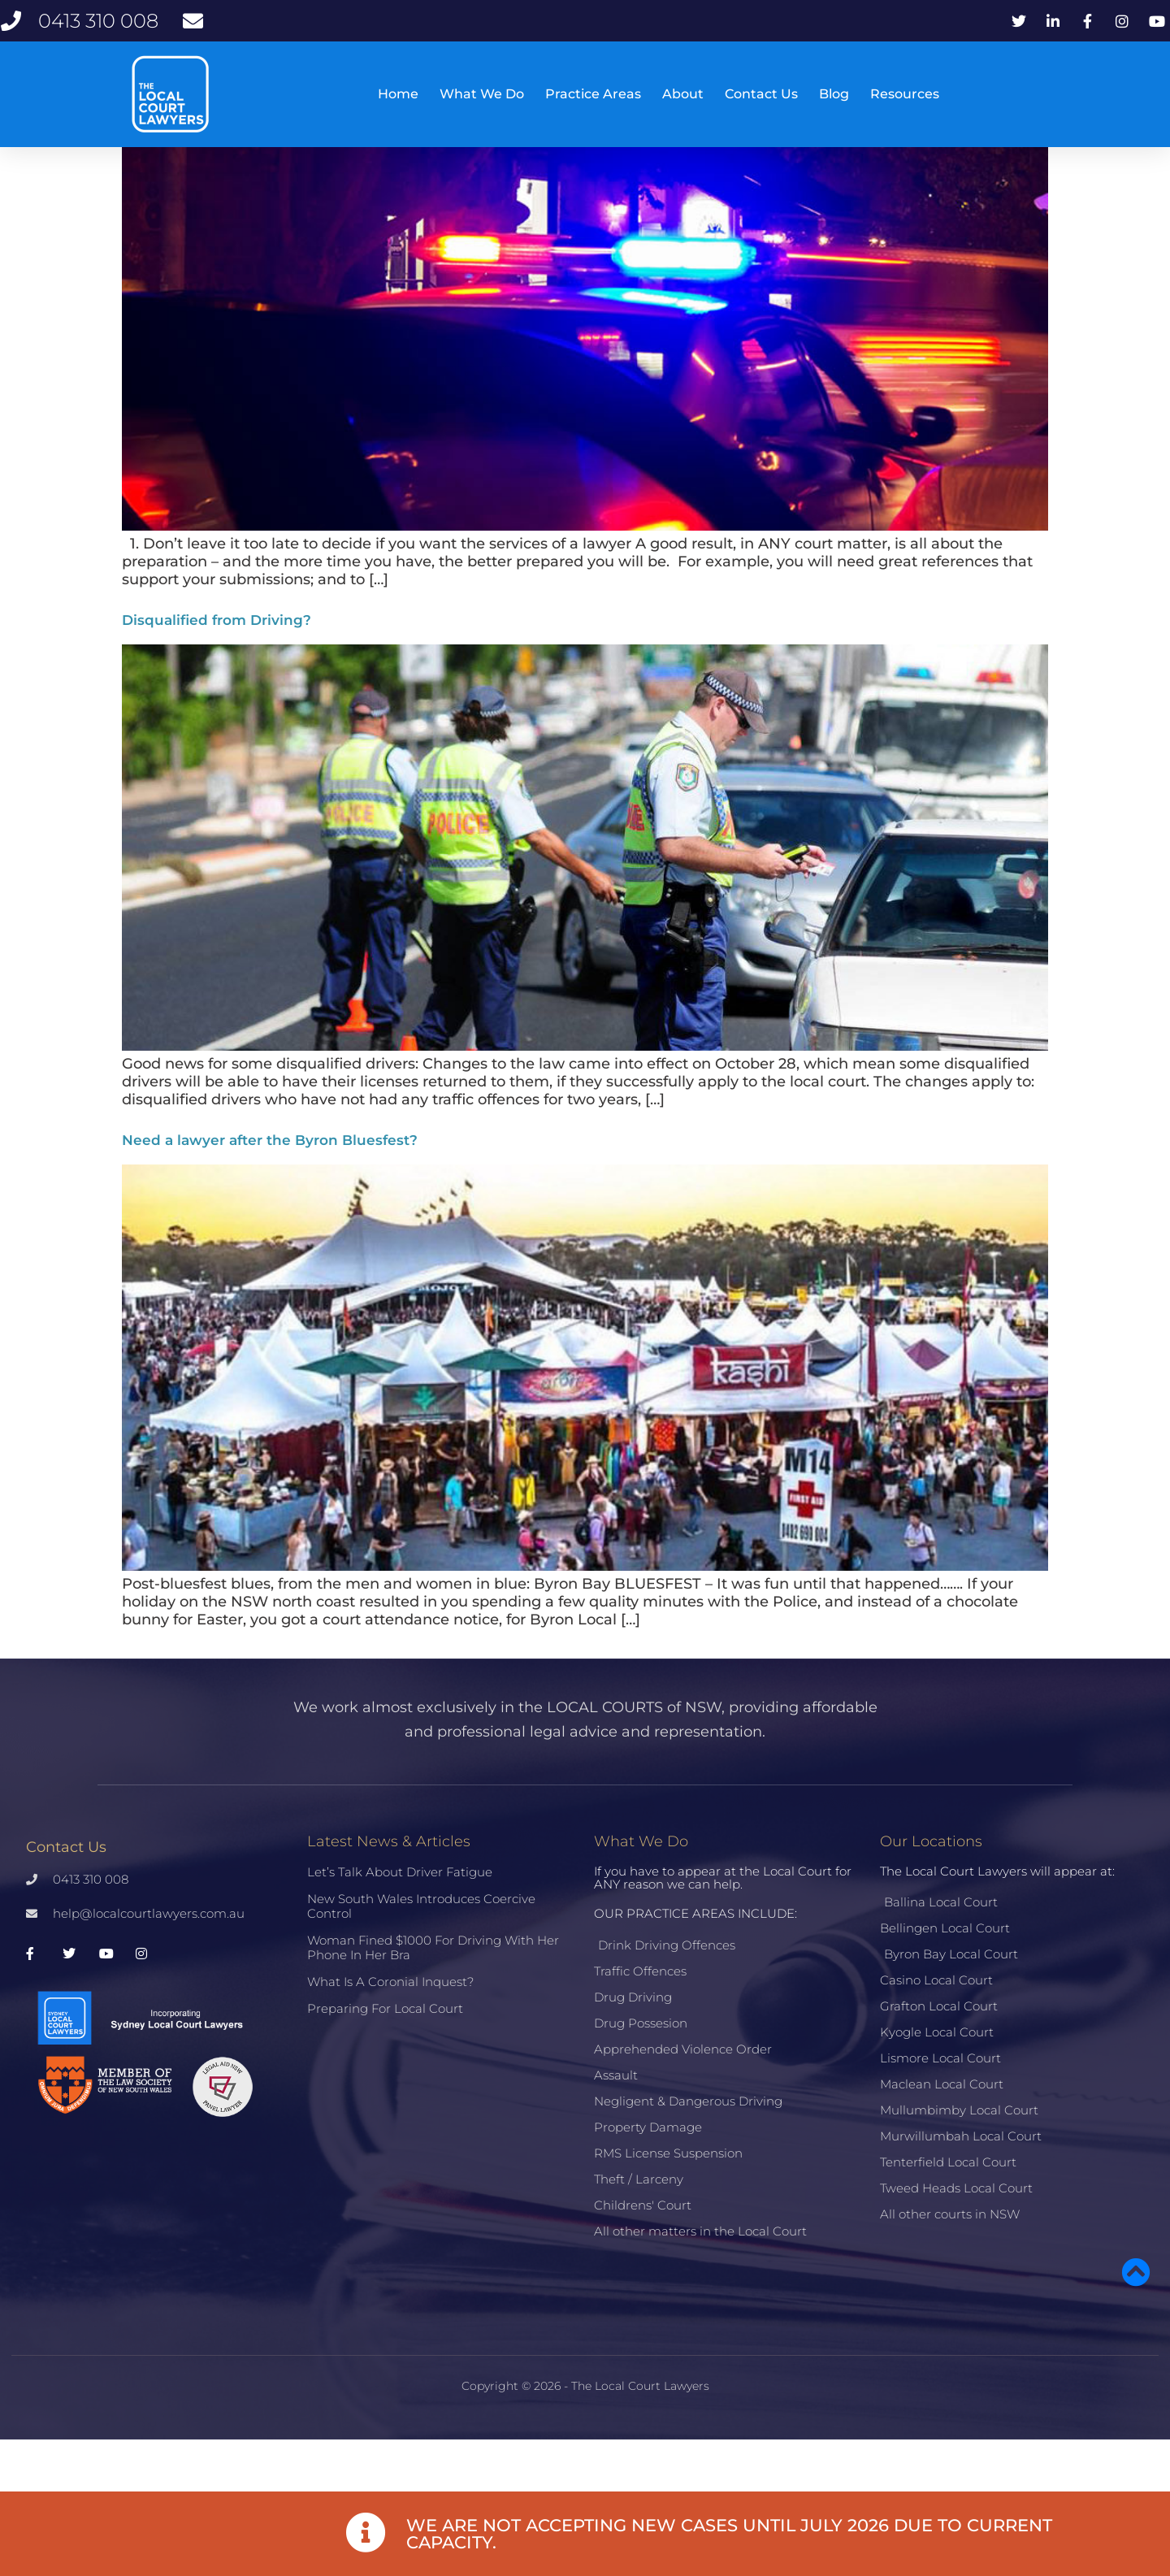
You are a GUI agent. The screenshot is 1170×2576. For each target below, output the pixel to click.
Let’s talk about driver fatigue (399, 1915)
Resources (904, 94)
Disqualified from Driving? (216, 664)
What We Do (482, 94)
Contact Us (761, 94)
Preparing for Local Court (385, 2052)
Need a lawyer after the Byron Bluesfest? (270, 1184)
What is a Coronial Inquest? (390, 2025)
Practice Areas (593, 94)
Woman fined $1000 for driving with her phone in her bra (433, 1991)
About (683, 94)
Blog (834, 94)
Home (398, 94)
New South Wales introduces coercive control (421, 1950)
